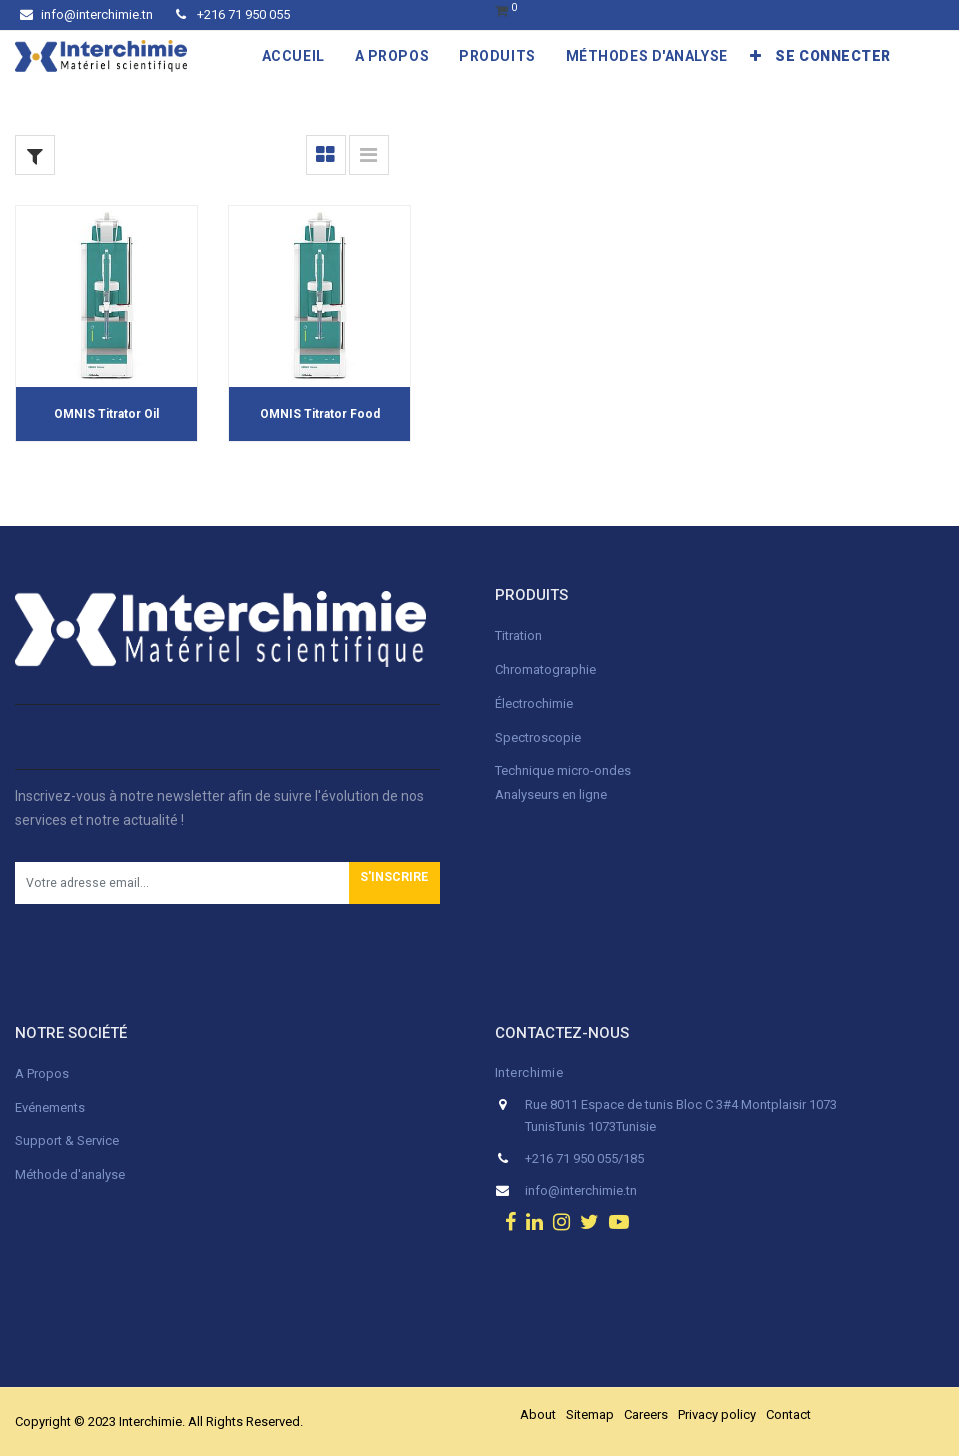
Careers (646, 1414)
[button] (756, 56)
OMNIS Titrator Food (320, 414)
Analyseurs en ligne (551, 794)
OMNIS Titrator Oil (106, 414)
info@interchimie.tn (86, 14)
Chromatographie (545, 669)
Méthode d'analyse (70, 1174)
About (538, 1414)
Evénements (50, 1107)
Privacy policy (717, 1414)
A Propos (43, 1073)
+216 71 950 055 (233, 14)
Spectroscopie (538, 737)
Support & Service (67, 1140)
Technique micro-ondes (563, 770)
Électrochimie (534, 703)
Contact (788, 1414)
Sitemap (590, 1414)
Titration (518, 635)
